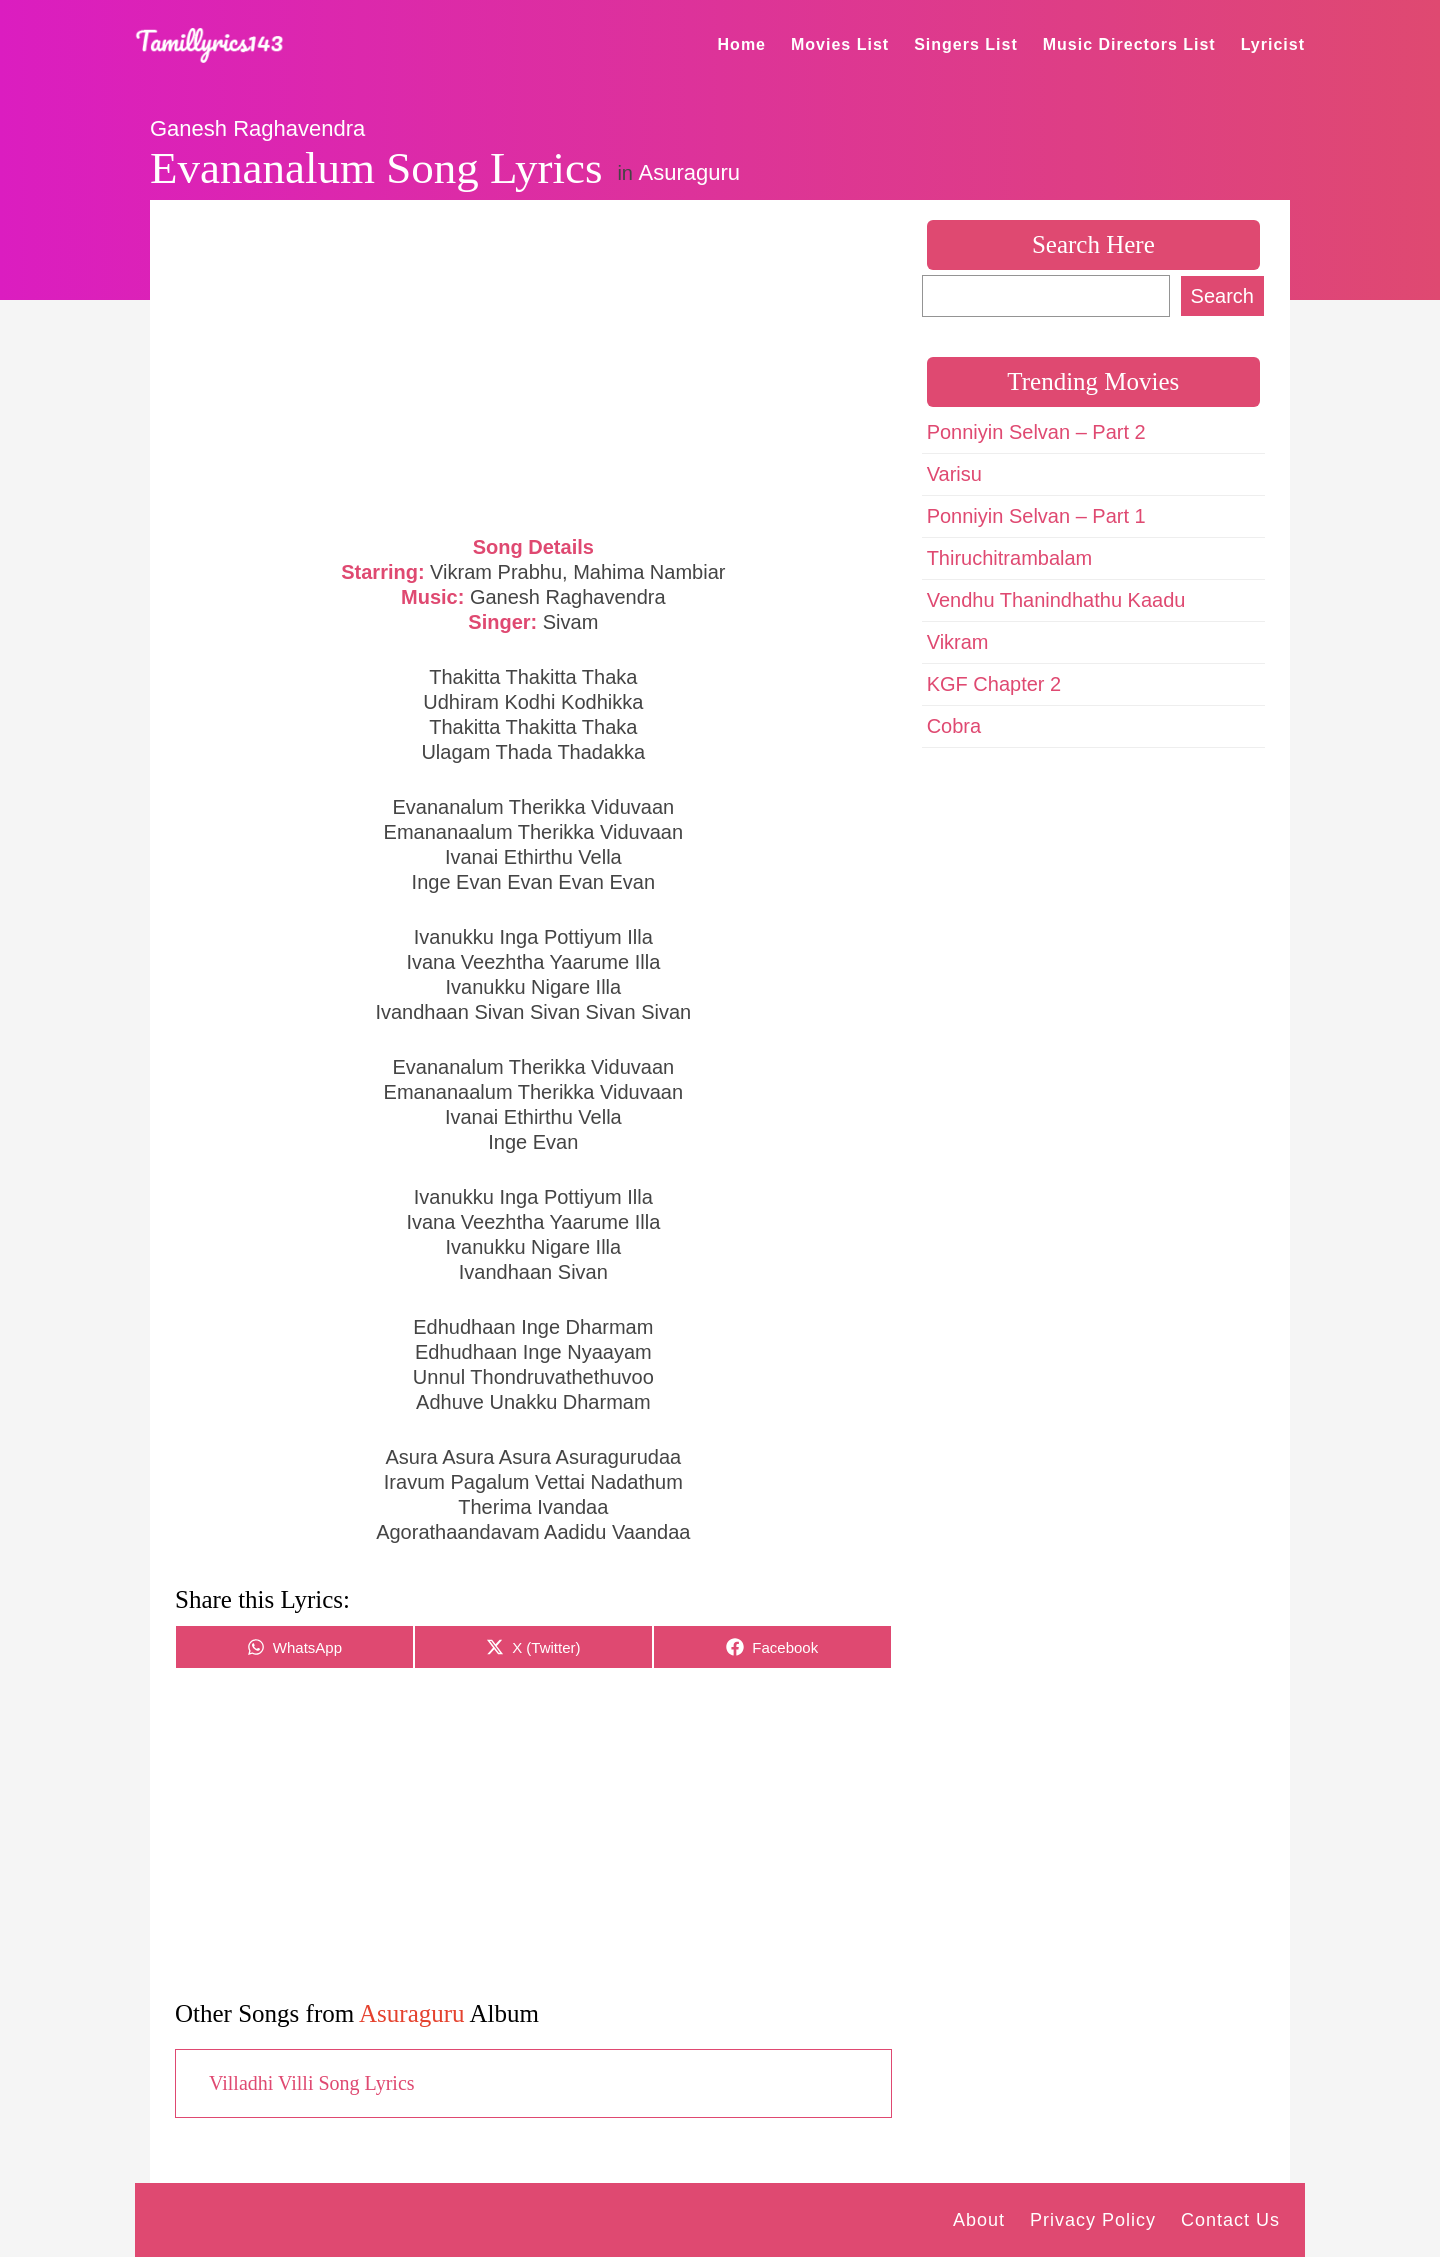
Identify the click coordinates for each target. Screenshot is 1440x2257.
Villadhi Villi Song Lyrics (312, 2083)
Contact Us (1230, 2220)
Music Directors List (1129, 44)
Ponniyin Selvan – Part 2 (1036, 432)
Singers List (966, 44)
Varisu (954, 474)
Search (1222, 296)
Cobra (954, 726)
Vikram (958, 642)
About (979, 2220)
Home (742, 44)
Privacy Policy (1093, 2220)
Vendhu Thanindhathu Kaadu (1056, 600)
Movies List (840, 44)
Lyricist (1273, 44)
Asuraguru (690, 172)
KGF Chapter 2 (994, 684)
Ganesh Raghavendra (257, 128)
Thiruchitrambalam (1010, 558)
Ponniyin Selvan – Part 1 (1036, 516)
